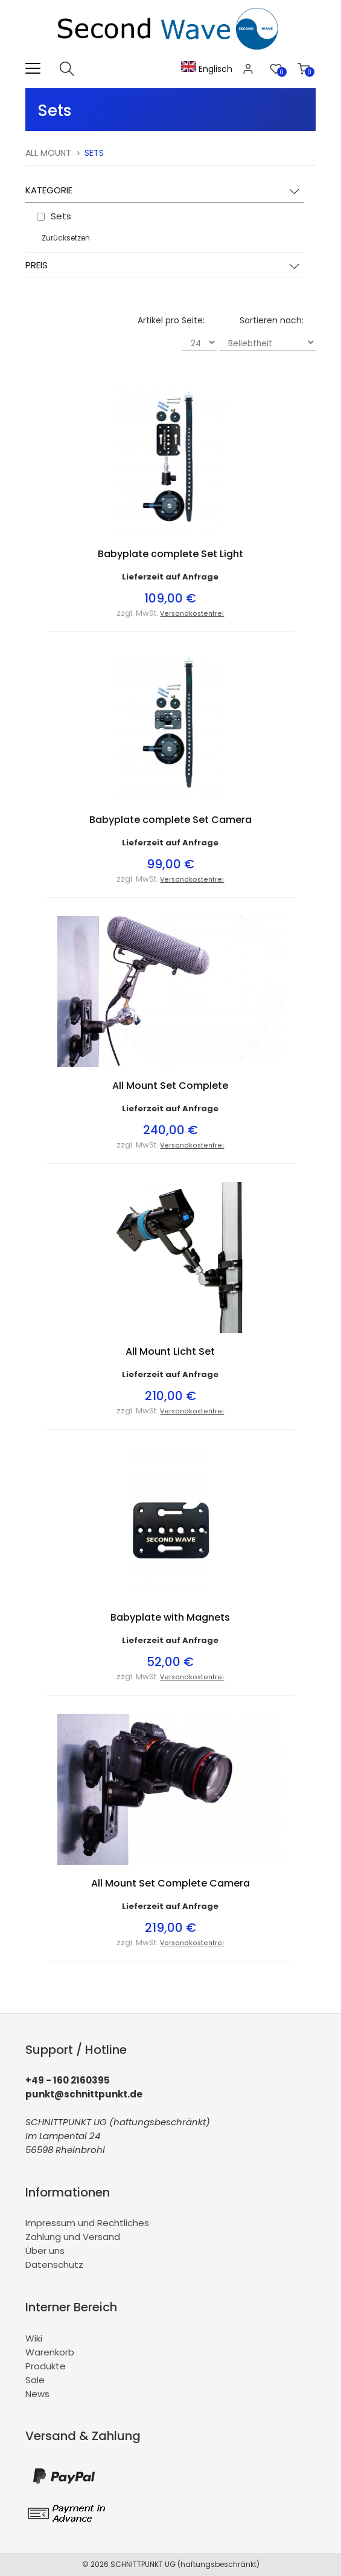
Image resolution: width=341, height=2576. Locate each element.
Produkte (45, 2366)
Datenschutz (54, 2264)
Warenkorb (49, 2352)
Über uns (45, 2250)
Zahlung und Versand (72, 2236)
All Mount (48, 153)
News (37, 2393)
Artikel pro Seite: (171, 320)
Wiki (33, 2338)
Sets (94, 153)
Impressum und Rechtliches (87, 2222)
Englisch (206, 69)
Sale (35, 2380)
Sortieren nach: (272, 320)
